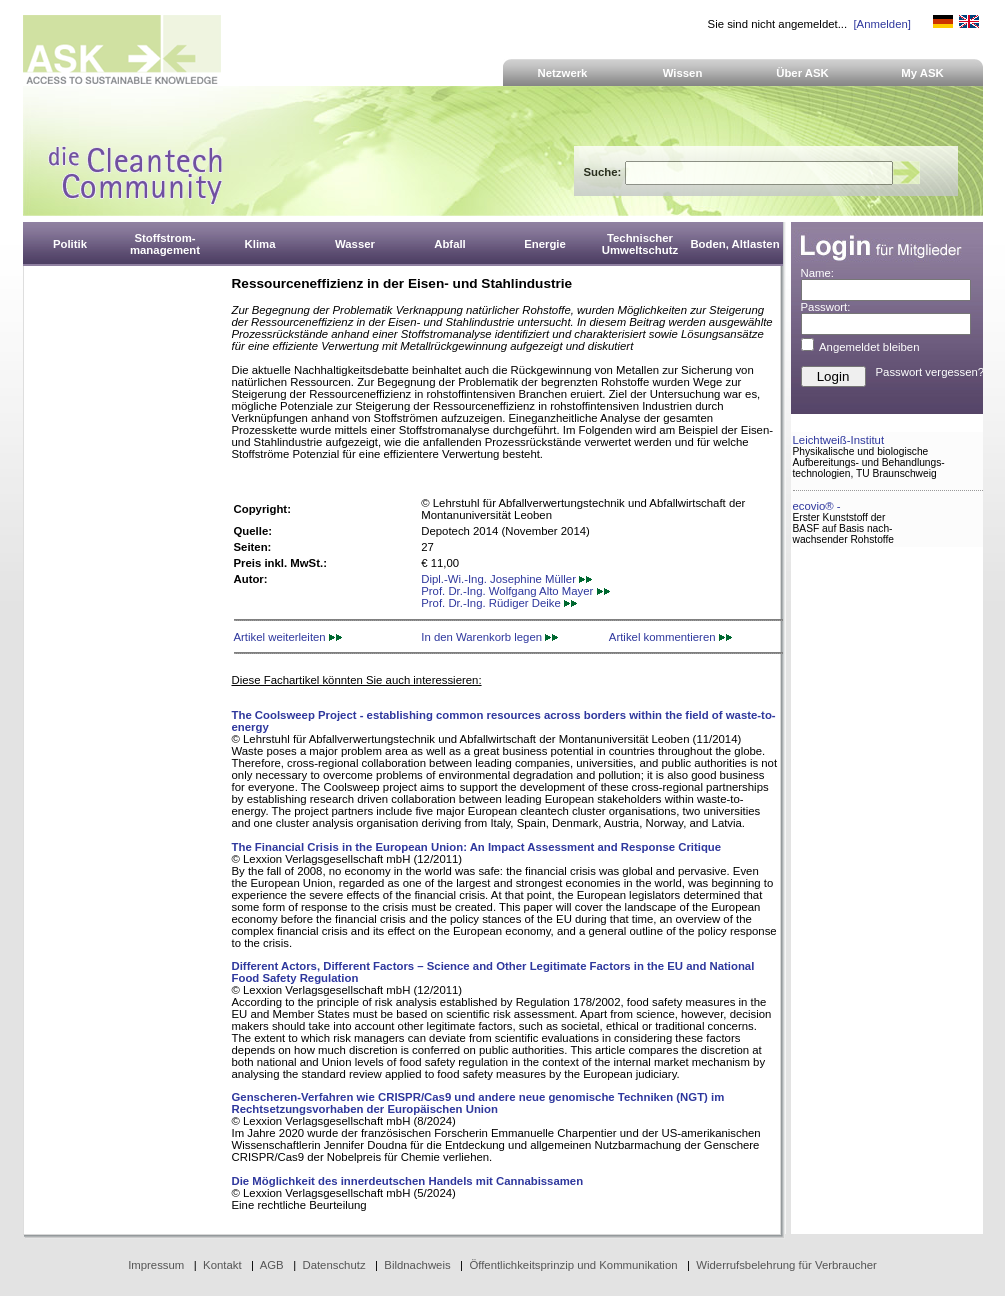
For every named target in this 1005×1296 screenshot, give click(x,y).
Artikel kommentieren (670, 637)
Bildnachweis (417, 1265)
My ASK (922, 73)
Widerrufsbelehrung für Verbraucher (786, 1265)
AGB (272, 1265)
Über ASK (802, 73)
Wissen (683, 73)
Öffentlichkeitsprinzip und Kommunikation (573, 1265)
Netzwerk (563, 73)
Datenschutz (333, 1265)
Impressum (156, 1265)
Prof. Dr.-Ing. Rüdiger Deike (499, 603)
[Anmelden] (881, 24)
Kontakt (222, 1265)
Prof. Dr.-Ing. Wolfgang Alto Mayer (515, 591)
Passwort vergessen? (930, 372)
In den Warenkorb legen (489, 637)
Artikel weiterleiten (288, 637)
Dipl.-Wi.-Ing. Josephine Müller (506, 579)
